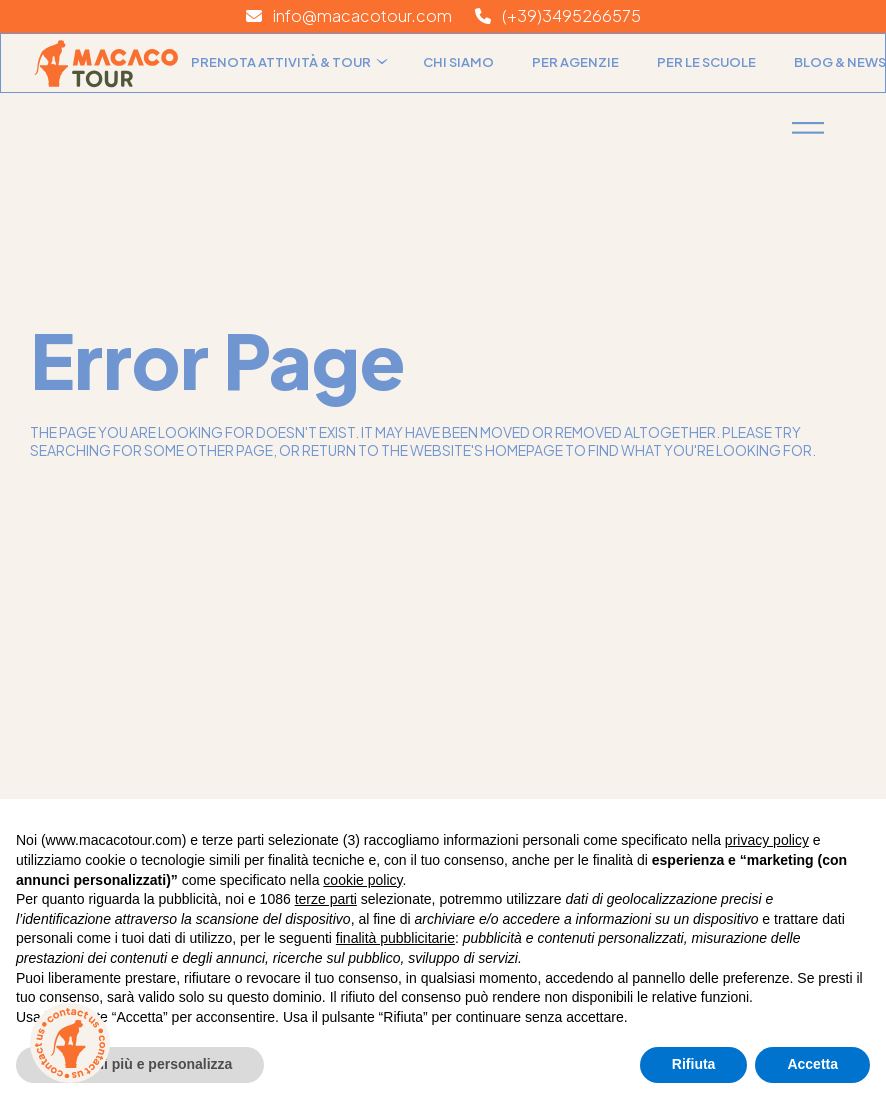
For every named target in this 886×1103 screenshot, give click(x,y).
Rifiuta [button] (694, 1064)
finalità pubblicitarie (395, 938)
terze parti (326, 899)
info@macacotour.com (349, 15)
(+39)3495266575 (558, 15)
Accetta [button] (812, 1064)
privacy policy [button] (767, 840)
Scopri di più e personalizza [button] (140, 1064)
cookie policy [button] (362, 880)
